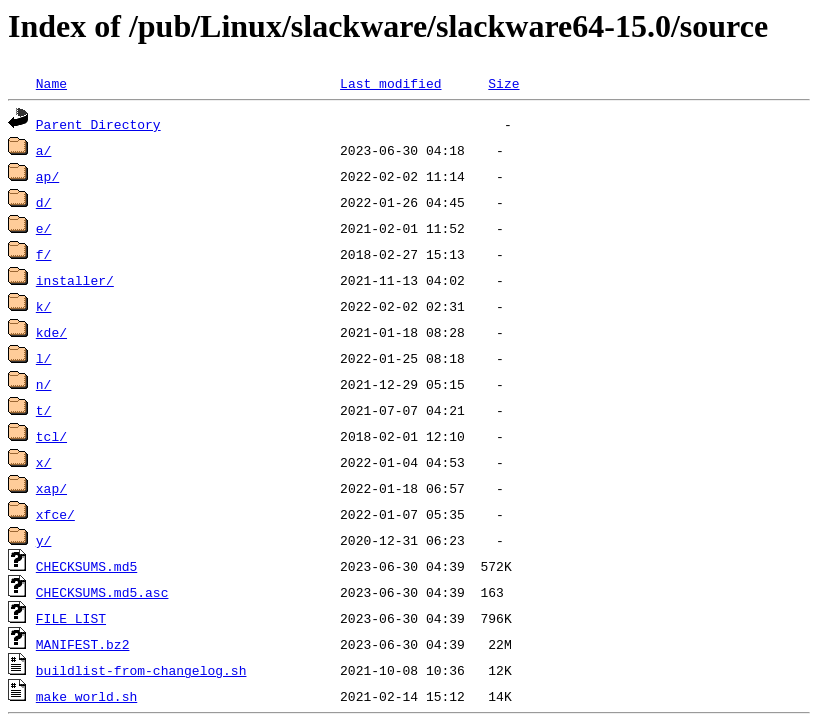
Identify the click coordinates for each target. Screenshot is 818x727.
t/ (44, 410)
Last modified (390, 83)
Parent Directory (98, 124)
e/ (44, 228)
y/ (44, 540)
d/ (44, 202)
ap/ (47, 176)
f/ (44, 254)
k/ (44, 306)
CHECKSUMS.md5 (86, 566)
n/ (44, 384)
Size (503, 83)
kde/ (51, 332)
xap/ (51, 488)
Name (51, 83)
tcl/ (51, 436)
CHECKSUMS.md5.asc (102, 592)
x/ (44, 462)
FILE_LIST (71, 618)
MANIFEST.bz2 (83, 644)
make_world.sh (86, 696)
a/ (44, 150)
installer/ (75, 280)
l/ (44, 358)
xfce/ (55, 514)
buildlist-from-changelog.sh (141, 670)
